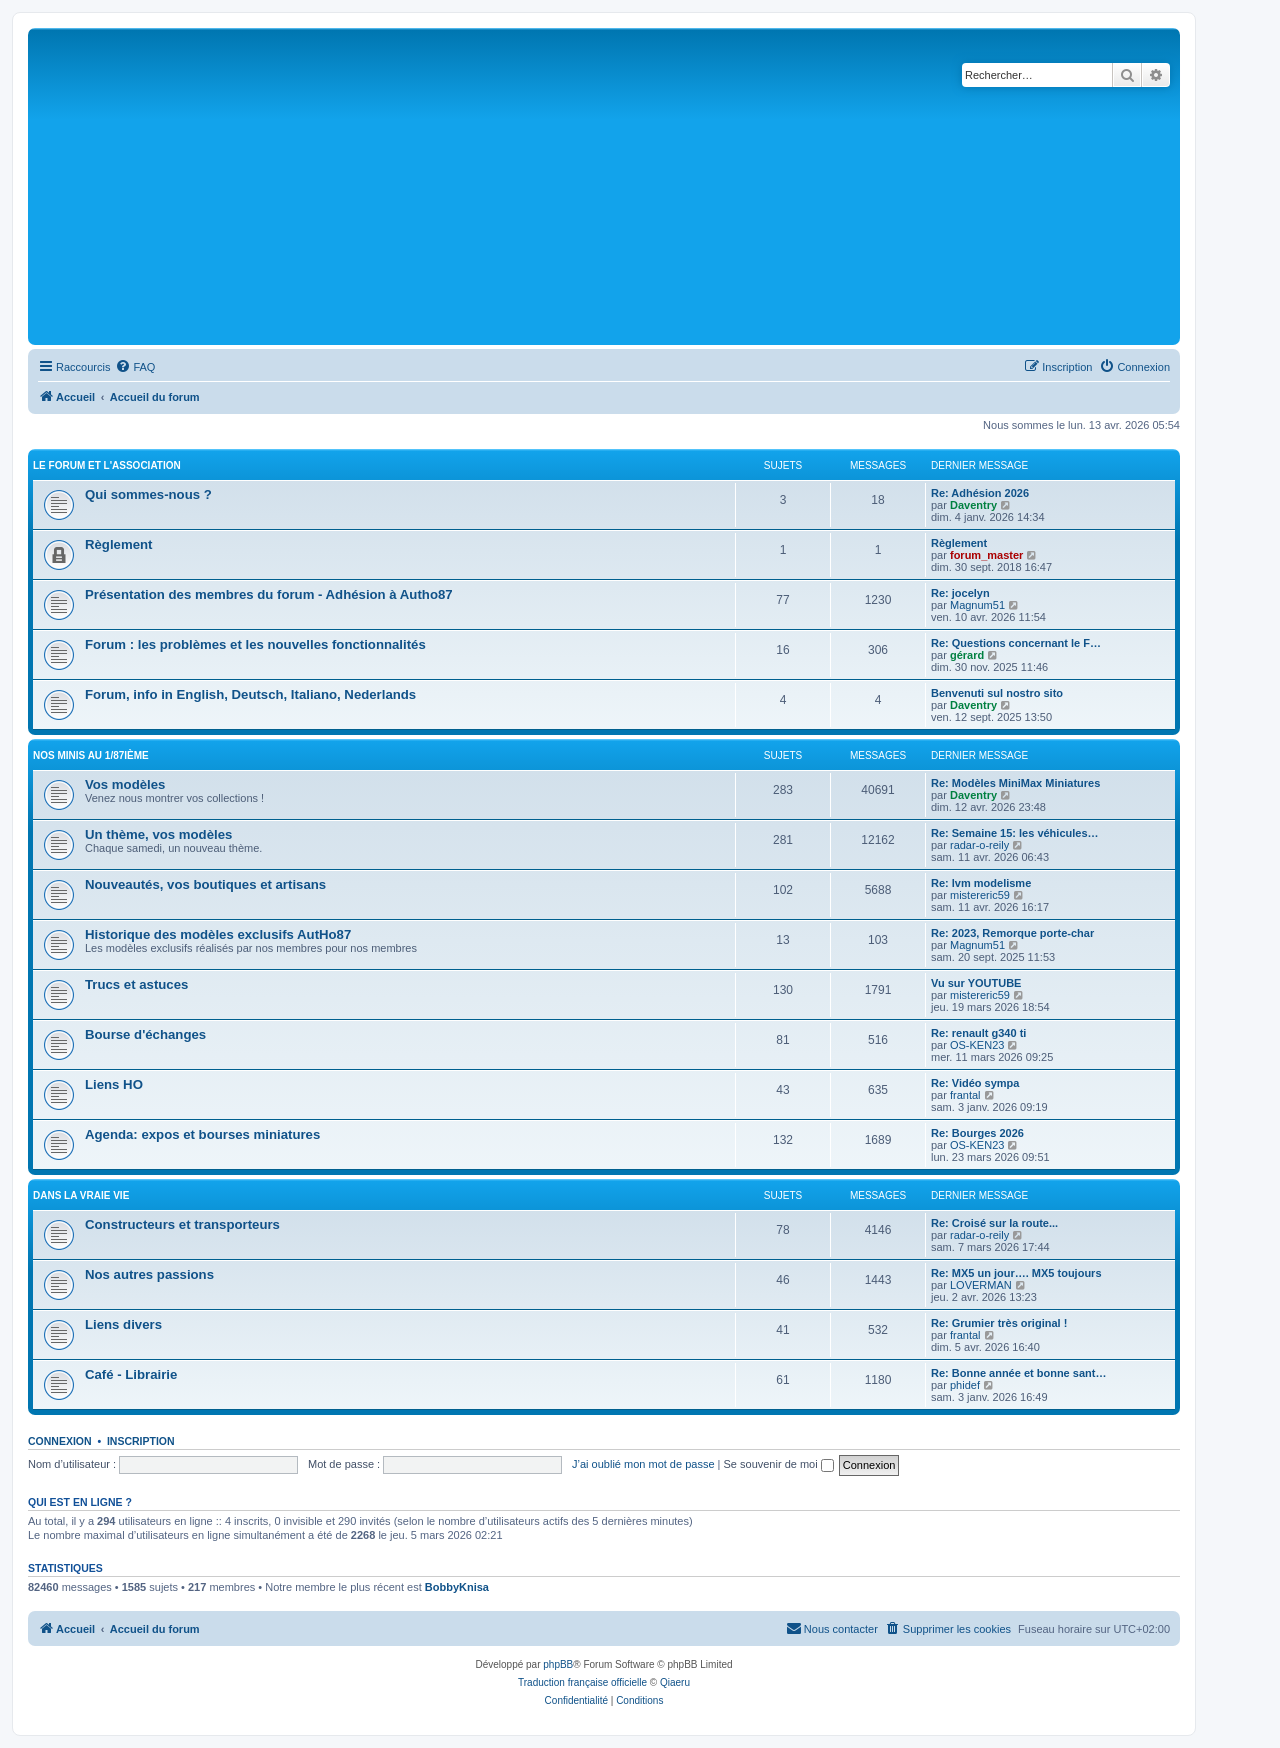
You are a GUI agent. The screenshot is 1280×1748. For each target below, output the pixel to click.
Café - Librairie (131, 1374)
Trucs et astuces (136, 984)
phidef (965, 1385)
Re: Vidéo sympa (975, 1083)
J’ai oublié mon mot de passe (643, 1464)
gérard (967, 655)
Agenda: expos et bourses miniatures (202, 1134)
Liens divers (123, 1324)
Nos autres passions (149, 1274)
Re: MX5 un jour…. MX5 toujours (1016, 1273)
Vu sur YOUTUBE (976, 983)
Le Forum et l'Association (107, 465)
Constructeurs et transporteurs (182, 1224)
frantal (965, 1095)
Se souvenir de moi (779, 1464)
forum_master (986, 555)
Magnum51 (977, 605)
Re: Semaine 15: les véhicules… (1015, 833)
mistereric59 (980, 895)
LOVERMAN (981, 1285)
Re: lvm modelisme (981, 883)
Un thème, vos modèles (158, 834)
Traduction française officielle (582, 1682)
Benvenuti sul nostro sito (997, 693)
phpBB (558, 1664)
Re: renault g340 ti (978, 1033)
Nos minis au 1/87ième (91, 755)
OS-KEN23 (977, 1045)
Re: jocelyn (960, 593)
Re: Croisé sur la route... (994, 1223)
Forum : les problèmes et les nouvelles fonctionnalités (255, 644)
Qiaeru (675, 1682)
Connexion (60, 1441)
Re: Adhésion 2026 (980, 493)
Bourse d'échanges (145, 1034)
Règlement (118, 544)
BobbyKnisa (457, 1587)
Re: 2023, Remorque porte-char (1012, 933)
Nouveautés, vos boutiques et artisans (205, 884)
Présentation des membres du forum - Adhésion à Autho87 (269, 594)
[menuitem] (135, 367)
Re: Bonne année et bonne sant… (1018, 1373)
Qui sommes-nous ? (148, 494)
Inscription (141, 1441)
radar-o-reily (979, 845)
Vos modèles (125, 784)
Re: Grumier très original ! (999, 1323)
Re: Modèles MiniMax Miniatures (1015, 783)
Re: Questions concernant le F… (1016, 643)
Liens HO (114, 1084)
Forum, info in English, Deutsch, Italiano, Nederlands (250, 694)
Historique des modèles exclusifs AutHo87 (218, 934)
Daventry (973, 505)
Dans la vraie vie (81, 1195)
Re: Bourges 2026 (977, 1133)
